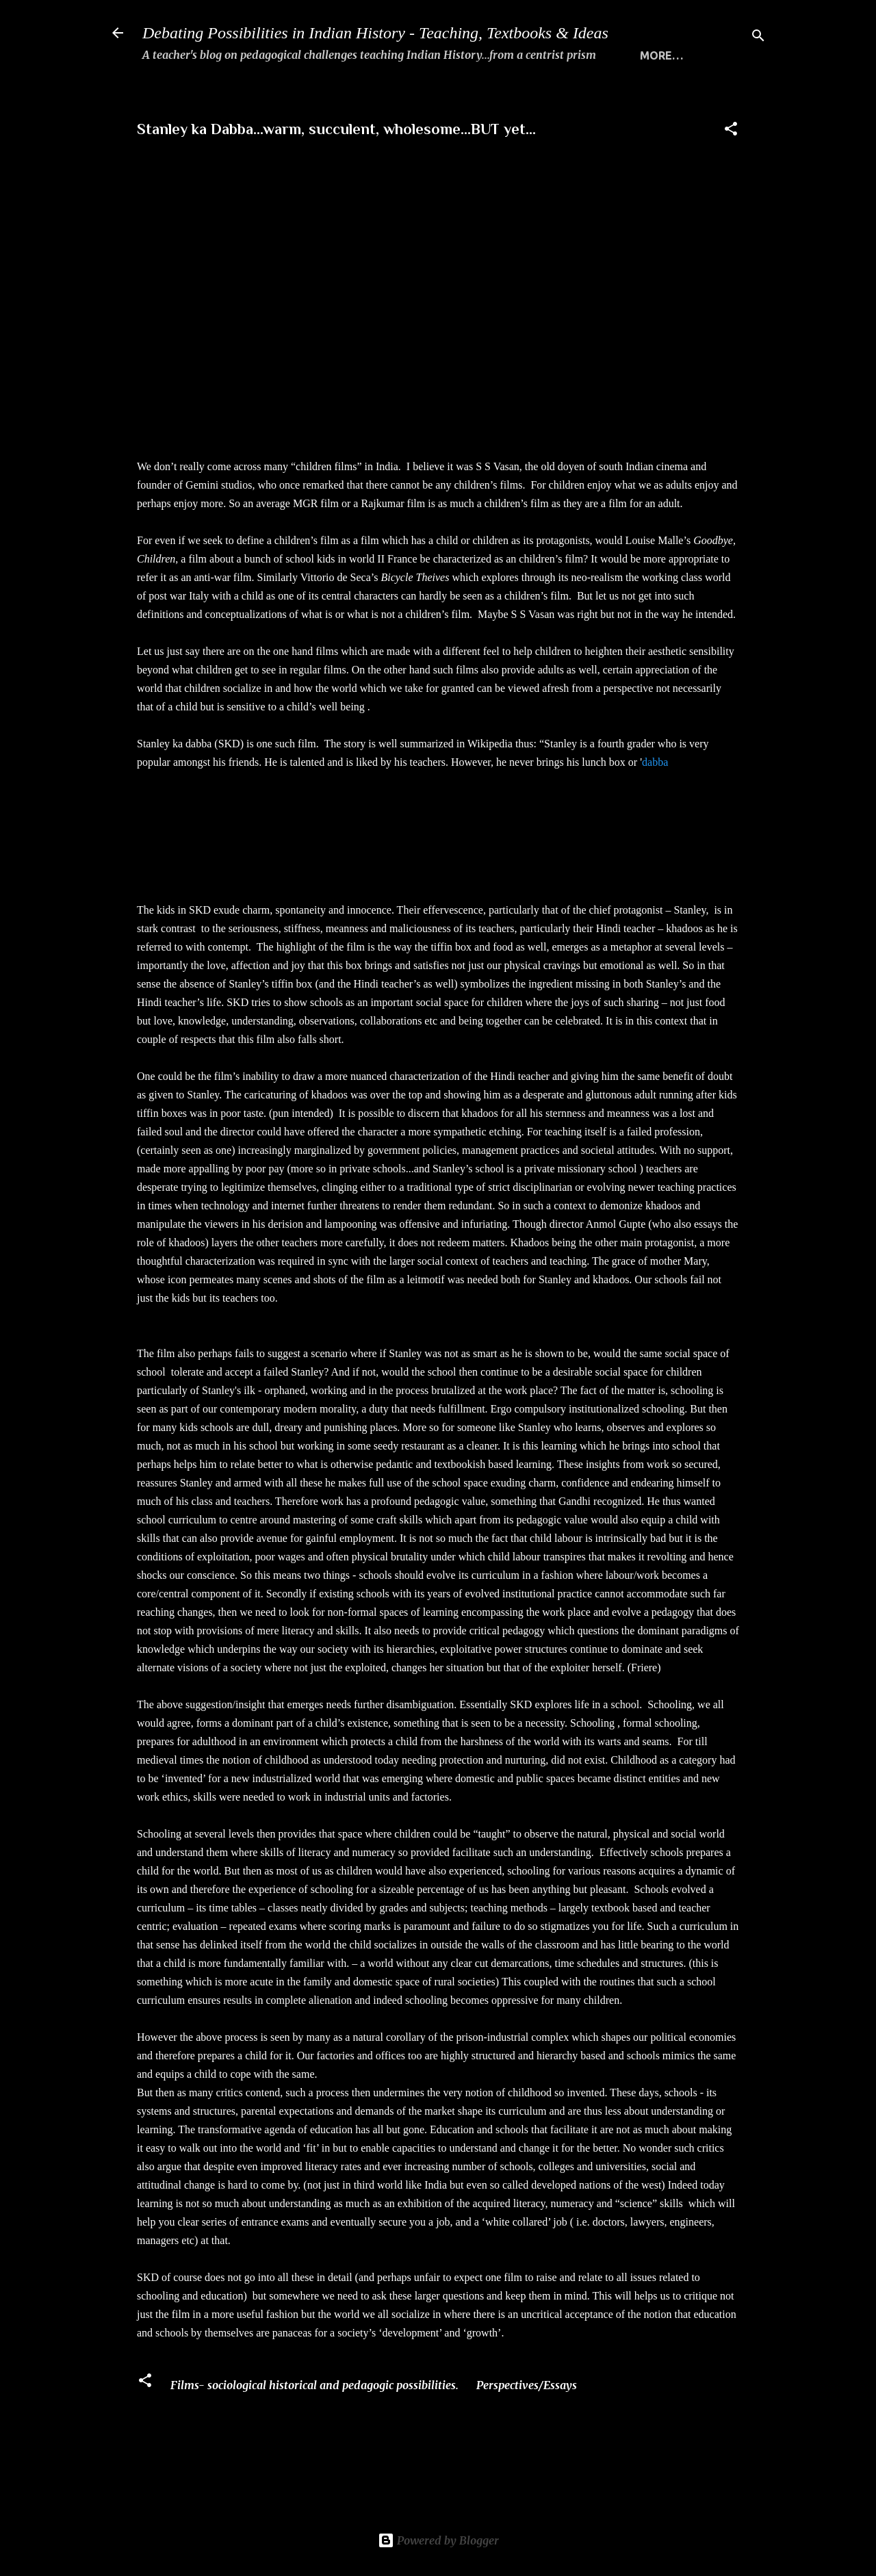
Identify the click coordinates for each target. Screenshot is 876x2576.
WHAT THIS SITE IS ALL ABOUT (251, 99)
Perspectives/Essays (526, 2431)
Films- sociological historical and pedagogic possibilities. (314, 2431)
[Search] (758, 37)
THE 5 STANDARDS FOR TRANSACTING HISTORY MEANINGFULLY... (534, 99)
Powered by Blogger (438, 2540)
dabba (655, 808)
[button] (731, 177)
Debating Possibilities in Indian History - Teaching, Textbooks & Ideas (375, 33)
